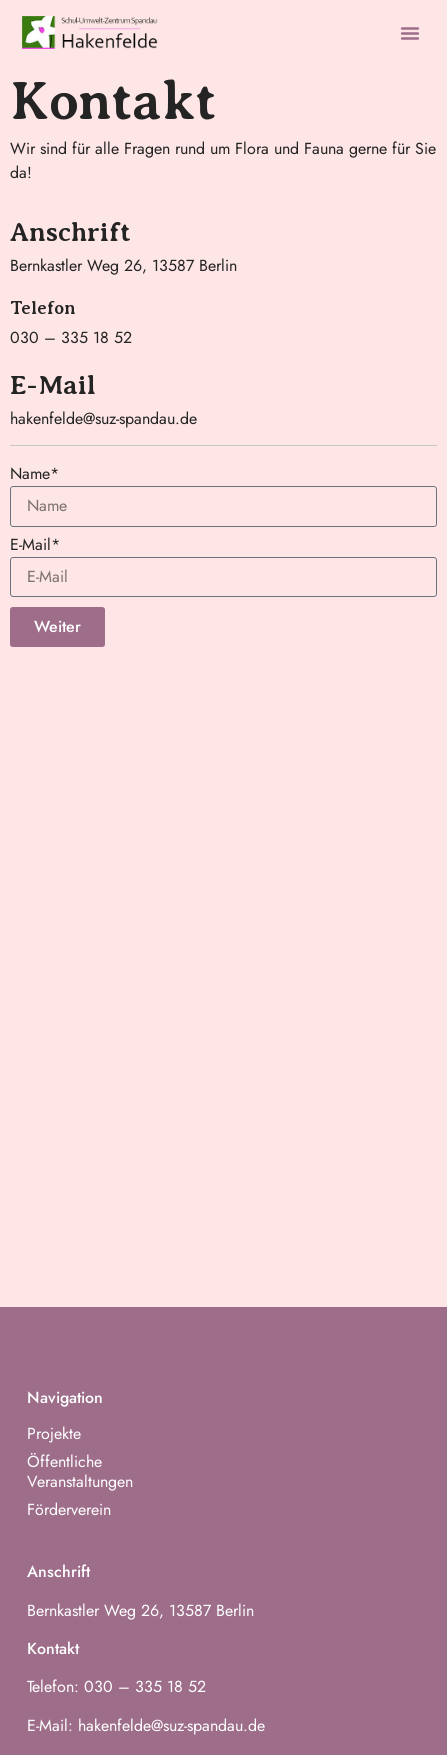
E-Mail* (35, 546)
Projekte (54, 1434)
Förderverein (69, 1510)
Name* (34, 475)
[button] (410, 33)
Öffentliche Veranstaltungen (80, 1472)
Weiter (57, 626)
